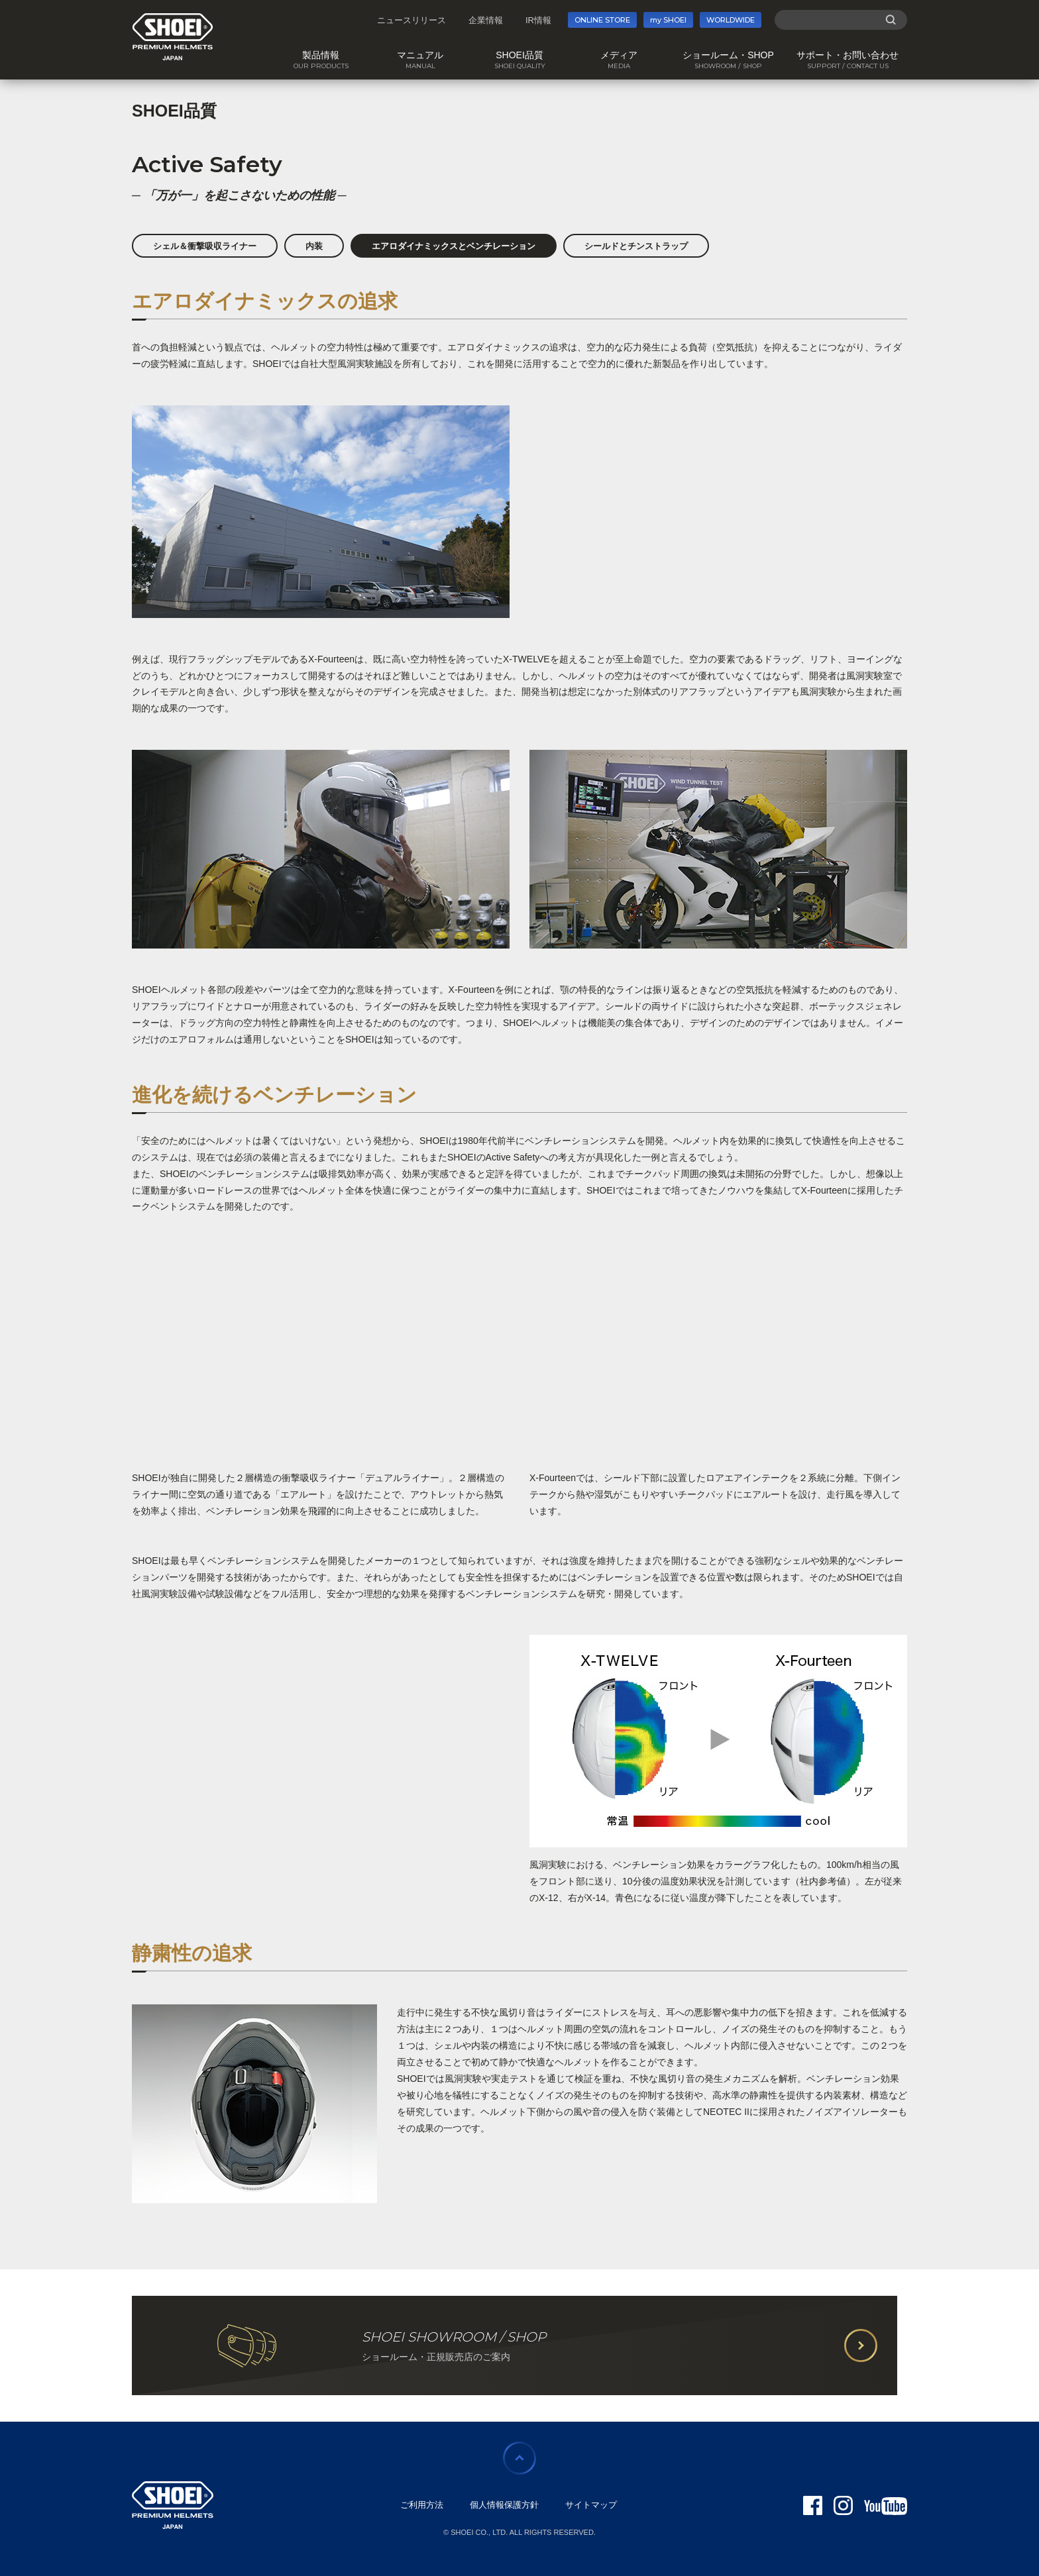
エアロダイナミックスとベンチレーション (453, 245)
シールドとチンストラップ (636, 245)
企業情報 (485, 20)
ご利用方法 (421, 2505)
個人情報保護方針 (504, 2505)
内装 (314, 245)
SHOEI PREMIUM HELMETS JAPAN (172, 36)
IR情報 (538, 20)
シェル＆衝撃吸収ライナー (204, 245)
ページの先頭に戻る (519, 2458)
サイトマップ (591, 2505)
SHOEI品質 (174, 110)
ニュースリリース (411, 20)
